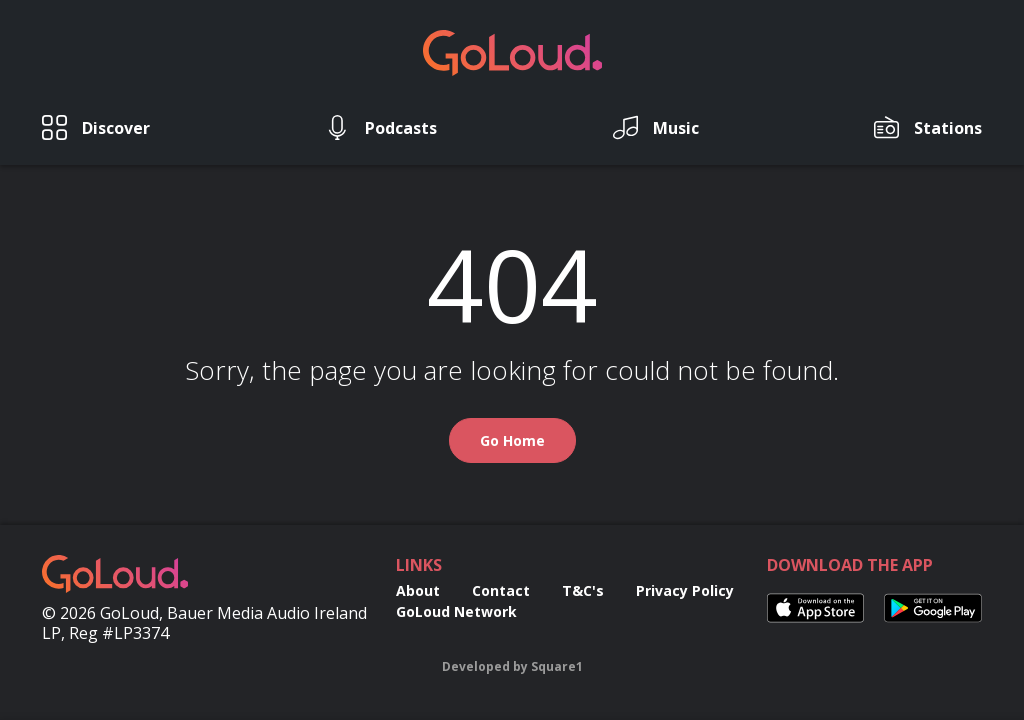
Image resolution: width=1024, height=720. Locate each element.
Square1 (557, 666)
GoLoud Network (456, 611)
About (418, 590)
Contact (501, 590)
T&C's (583, 590)
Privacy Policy (685, 590)
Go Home (512, 440)
